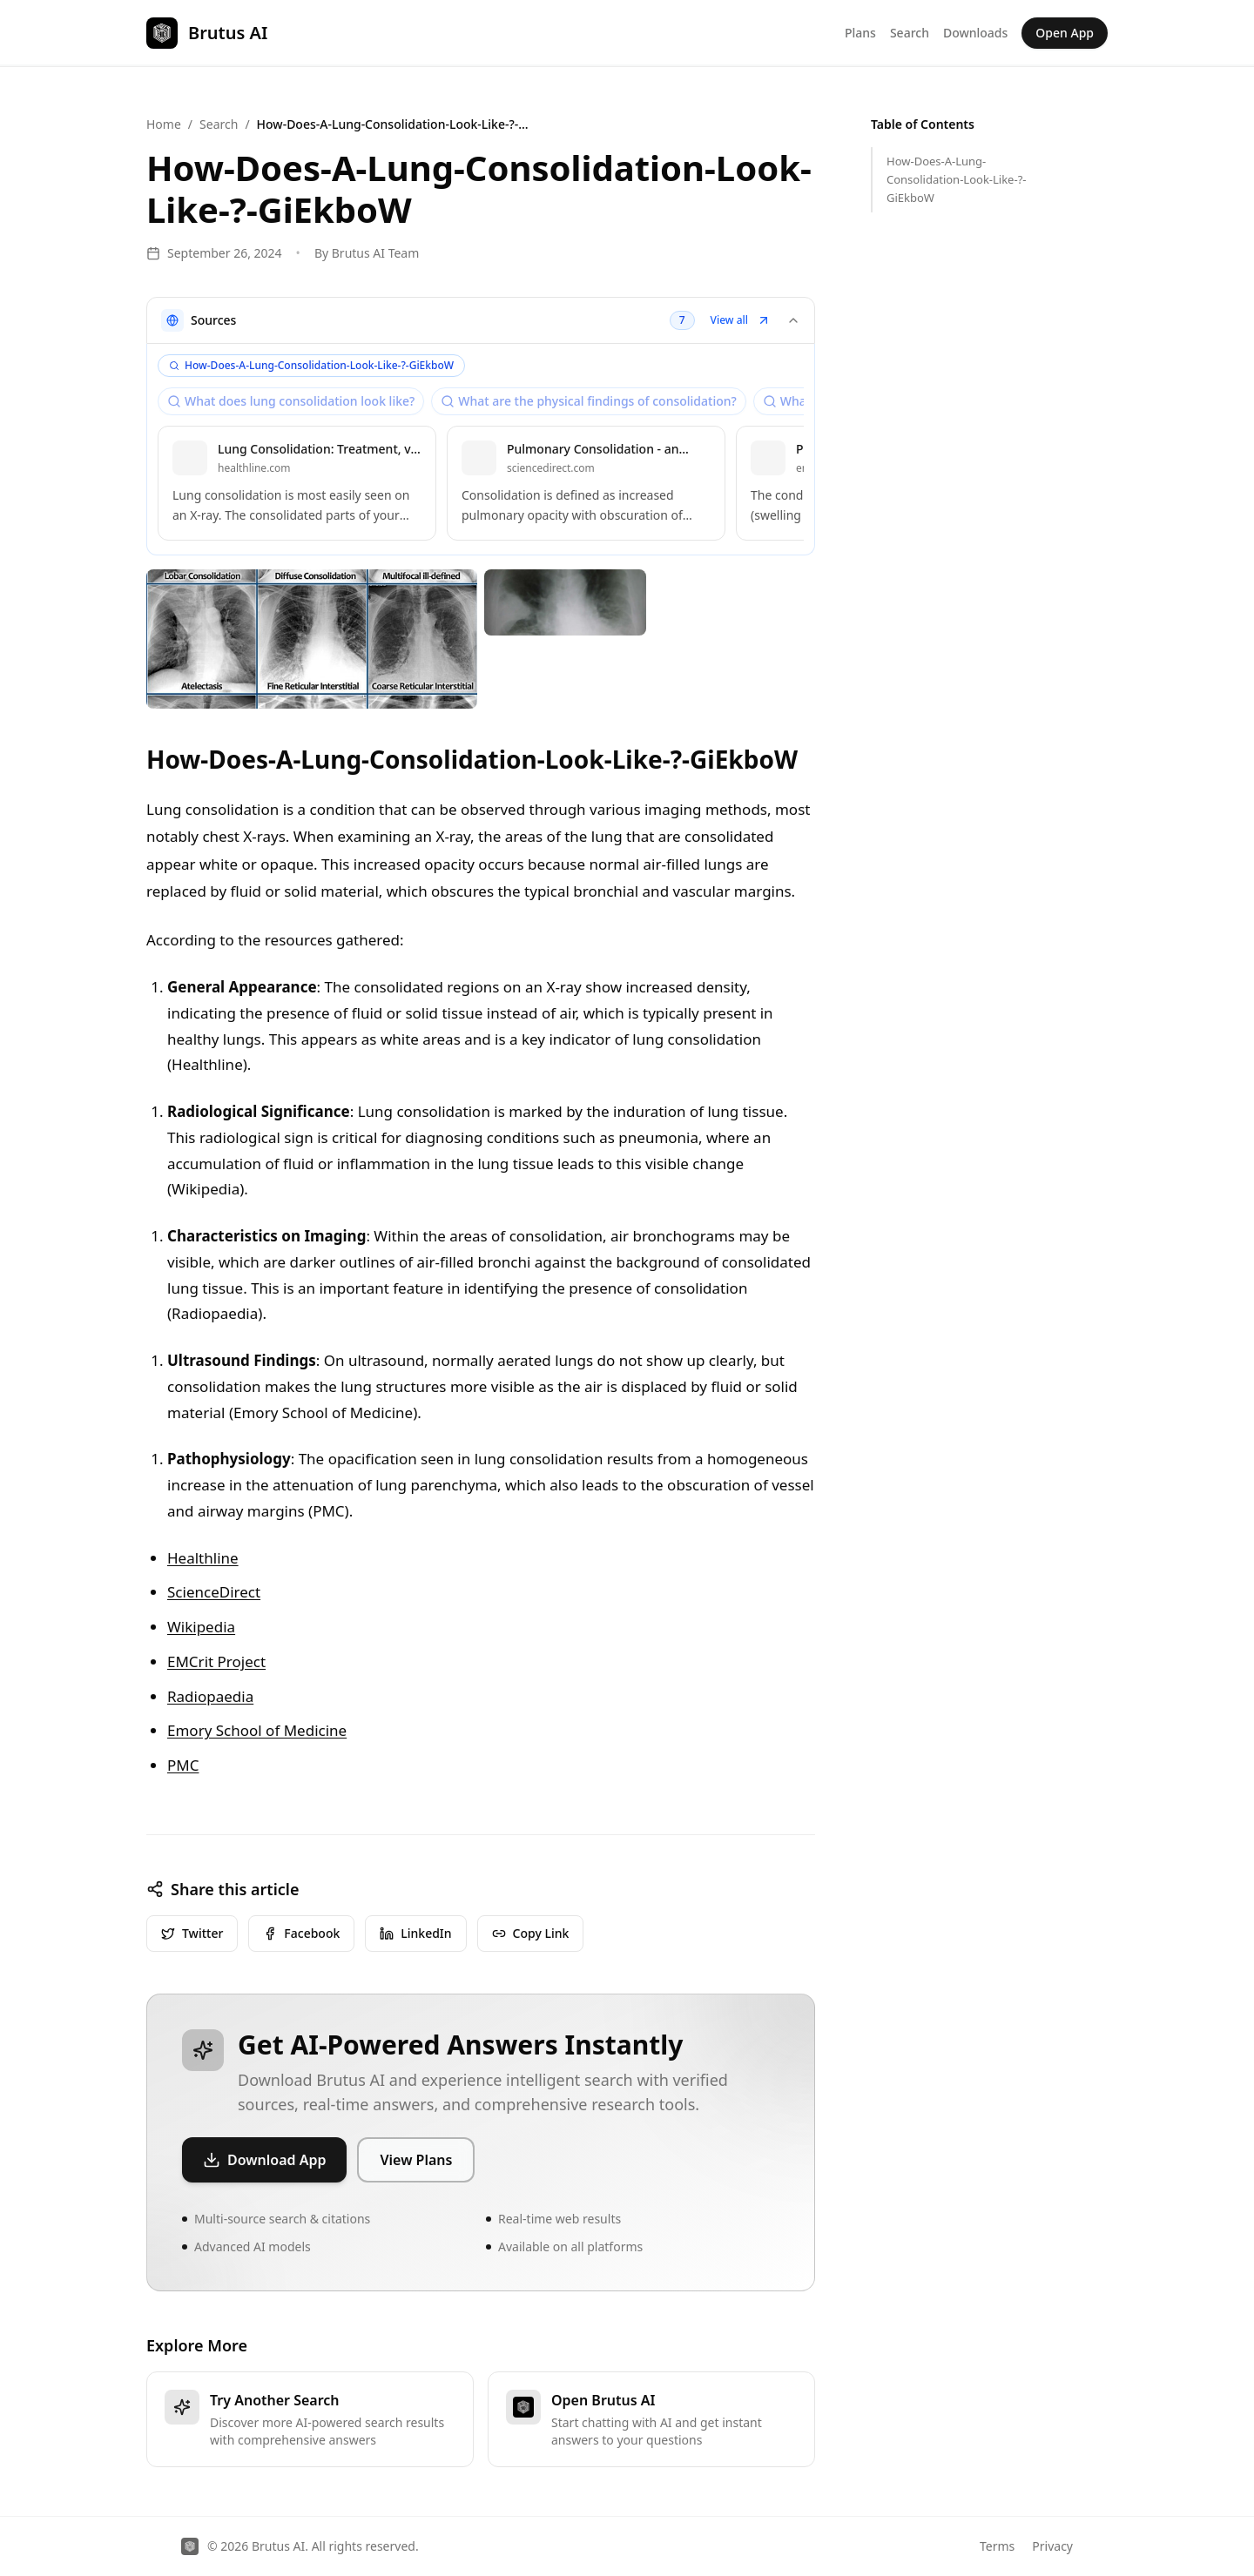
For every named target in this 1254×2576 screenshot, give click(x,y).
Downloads (975, 32)
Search (909, 32)
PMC (183, 1765)
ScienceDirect (213, 1592)
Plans (860, 32)
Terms (997, 2546)
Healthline (203, 1558)
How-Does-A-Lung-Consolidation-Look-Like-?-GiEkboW (956, 179)
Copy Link (531, 1933)
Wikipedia (201, 1627)
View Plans (416, 2159)
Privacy (1052, 2546)
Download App (264, 2159)
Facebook (301, 1933)
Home (163, 124)
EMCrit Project (216, 1661)
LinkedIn (415, 1933)
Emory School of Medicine (257, 1730)
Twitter (192, 1933)
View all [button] (741, 320)
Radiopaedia (210, 1696)
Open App (1064, 32)
